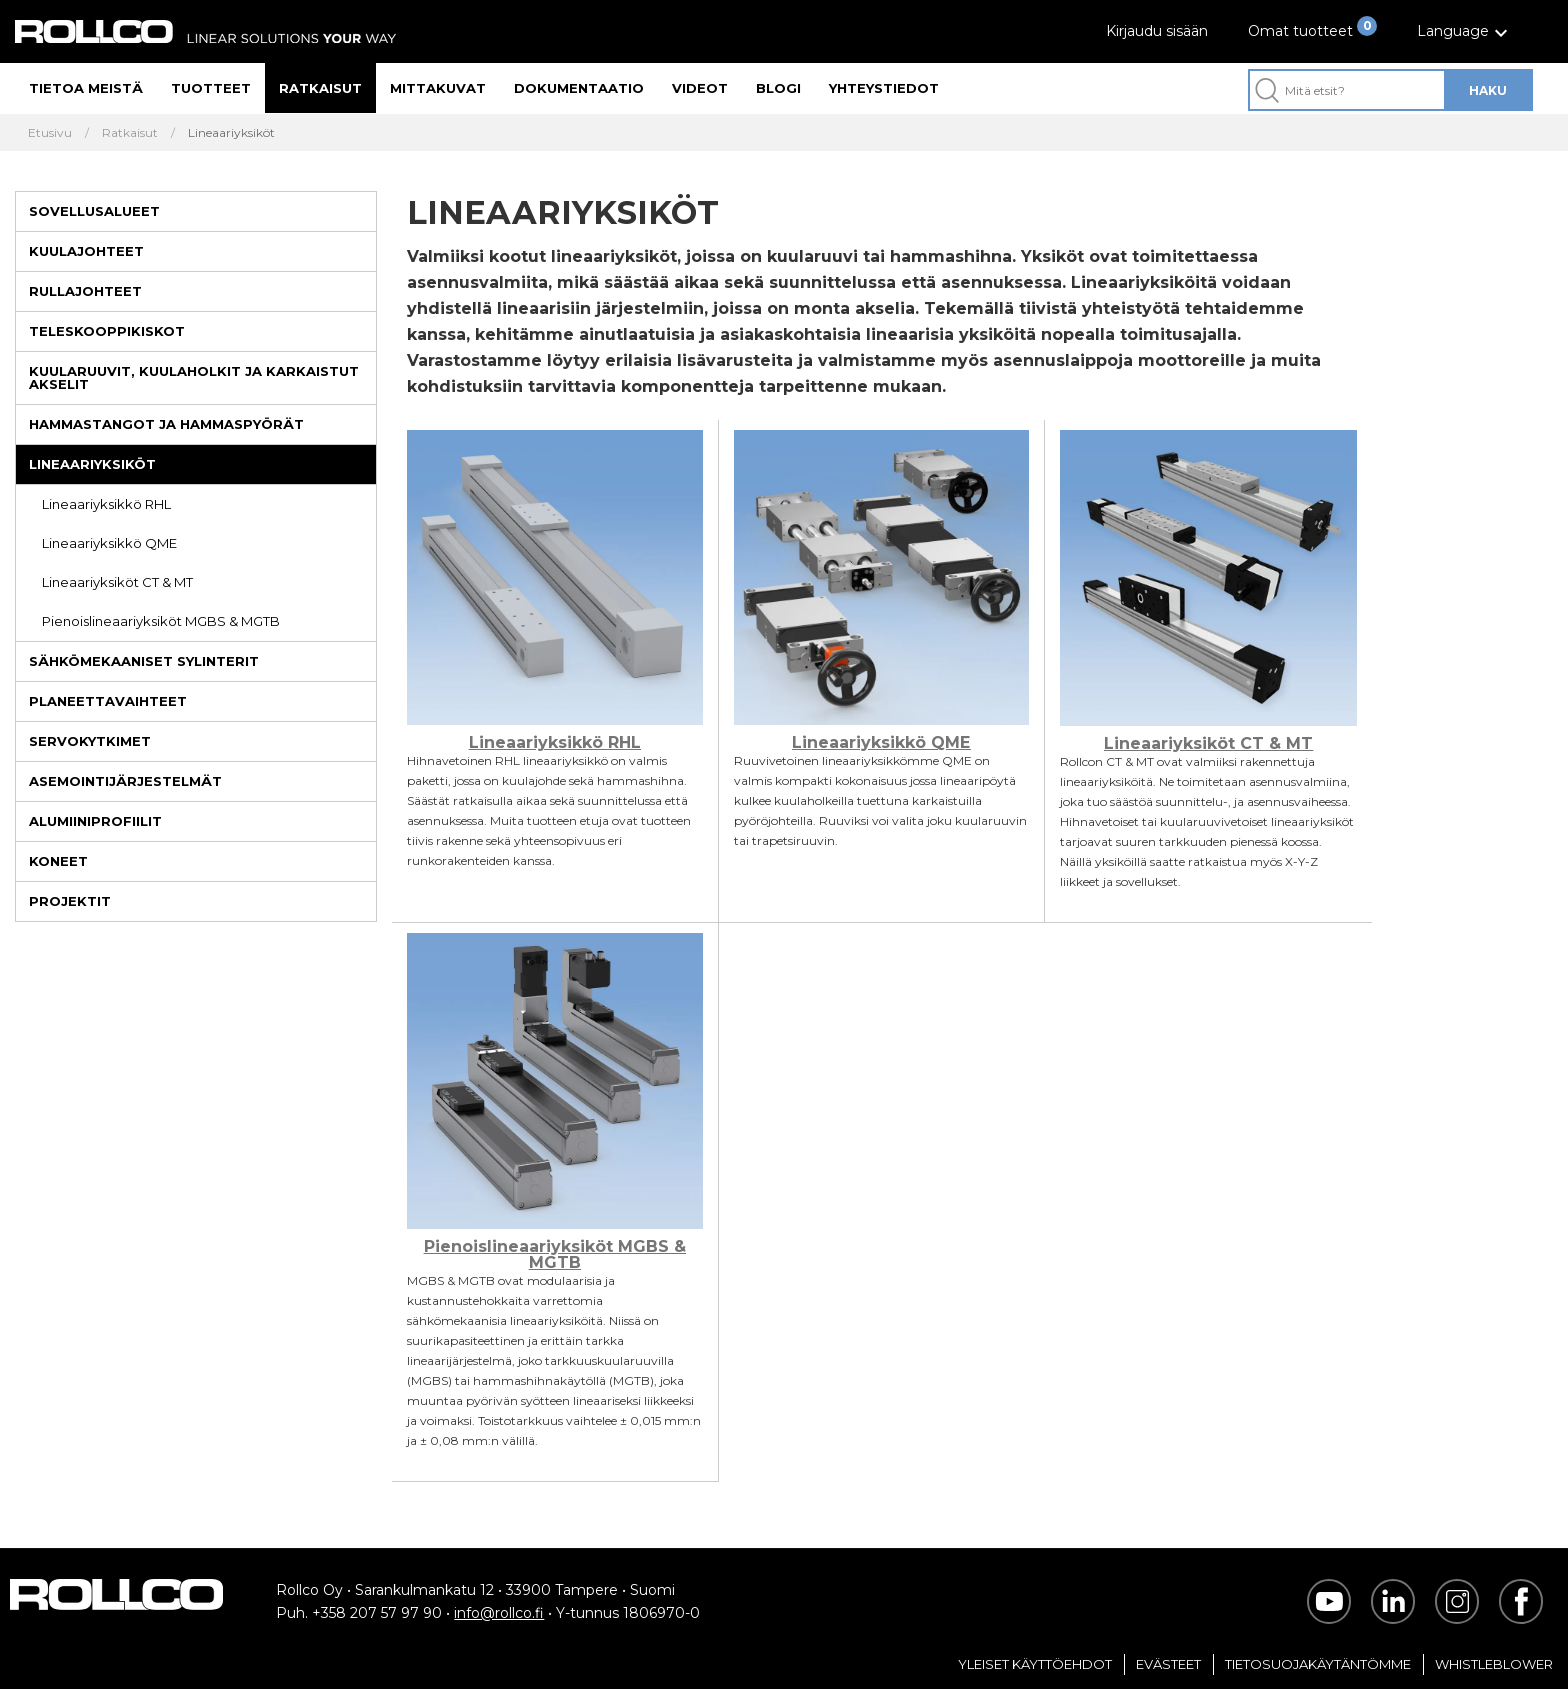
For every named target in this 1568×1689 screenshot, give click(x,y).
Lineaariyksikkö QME (109, 543)
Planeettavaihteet (108, 701)
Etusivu (50, 133)
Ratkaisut (320, 88)
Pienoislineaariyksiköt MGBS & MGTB (161, 621)
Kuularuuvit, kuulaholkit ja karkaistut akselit (194, 377)
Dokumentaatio (579, 88)
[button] (1465, 31)
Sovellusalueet (94, 211)
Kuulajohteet (86, 251)
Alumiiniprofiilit (95, 821)
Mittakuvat (438, 88)
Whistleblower (1494, 1664)
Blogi (778, 88)
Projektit (70, 901)
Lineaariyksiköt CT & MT (117, 582)
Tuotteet (211, 88)
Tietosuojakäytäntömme (1318, 1664)
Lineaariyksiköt (92, 464)
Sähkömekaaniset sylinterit (144, 661)
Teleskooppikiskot (107, 331)
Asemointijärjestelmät (125, 781)
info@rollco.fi (499, 1613)
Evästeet (1168, 1664)
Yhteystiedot (884, 88)
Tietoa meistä (86, 88)
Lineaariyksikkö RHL (106, 504)
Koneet (58, 861)
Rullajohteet (85, 291)
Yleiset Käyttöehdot (1035, 1664)
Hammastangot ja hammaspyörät (166, 424)
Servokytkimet (90, 741)
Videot (700, 88)
